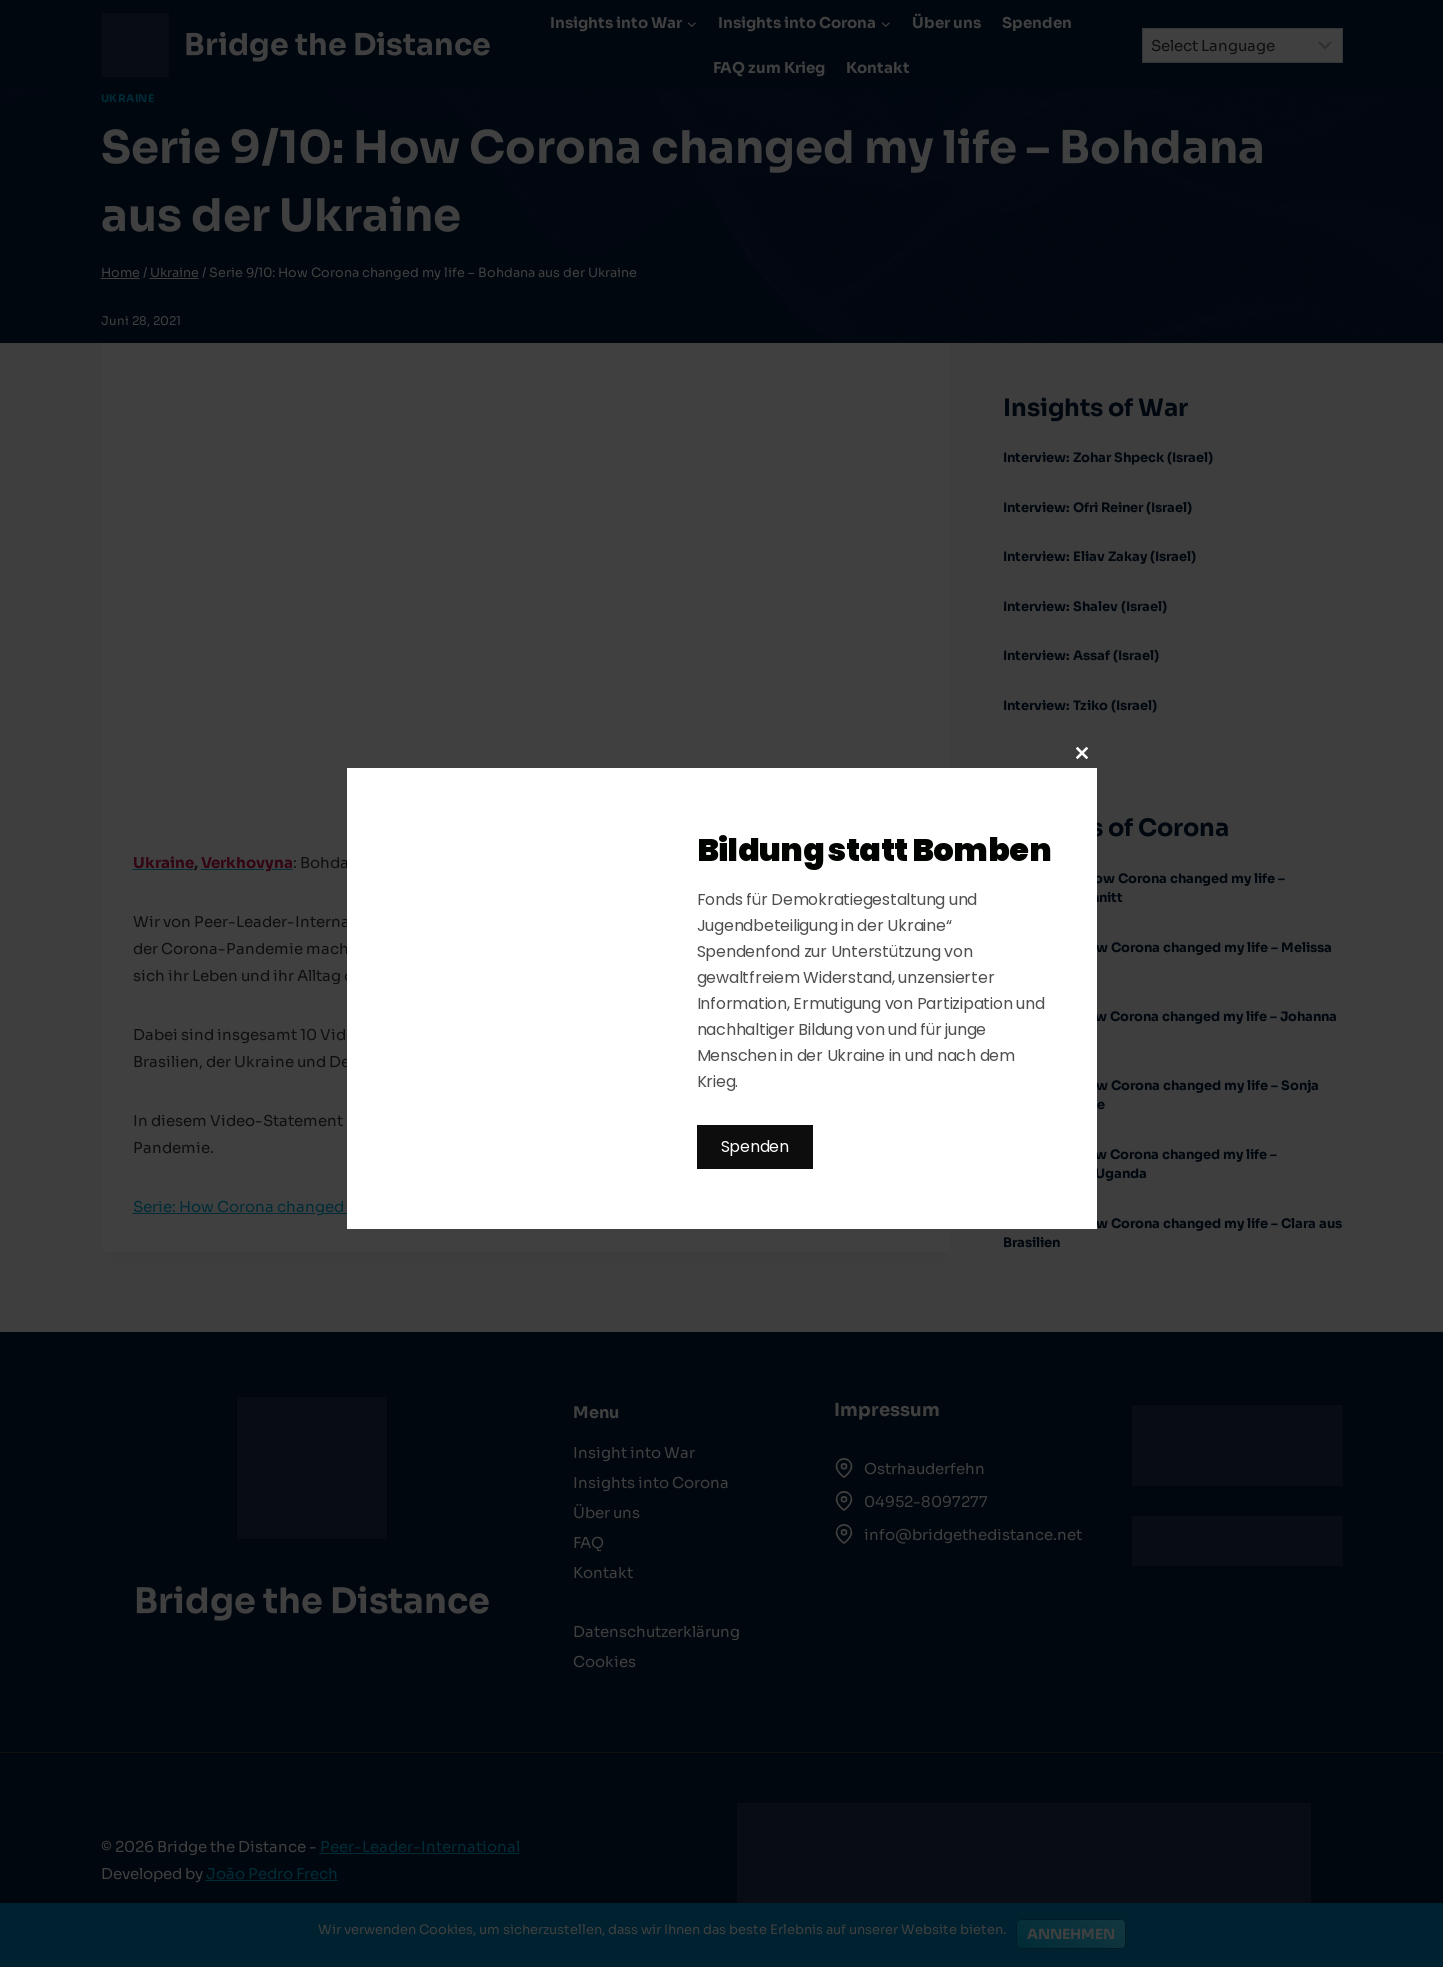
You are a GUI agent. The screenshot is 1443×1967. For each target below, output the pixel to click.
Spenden (755, 1146)
